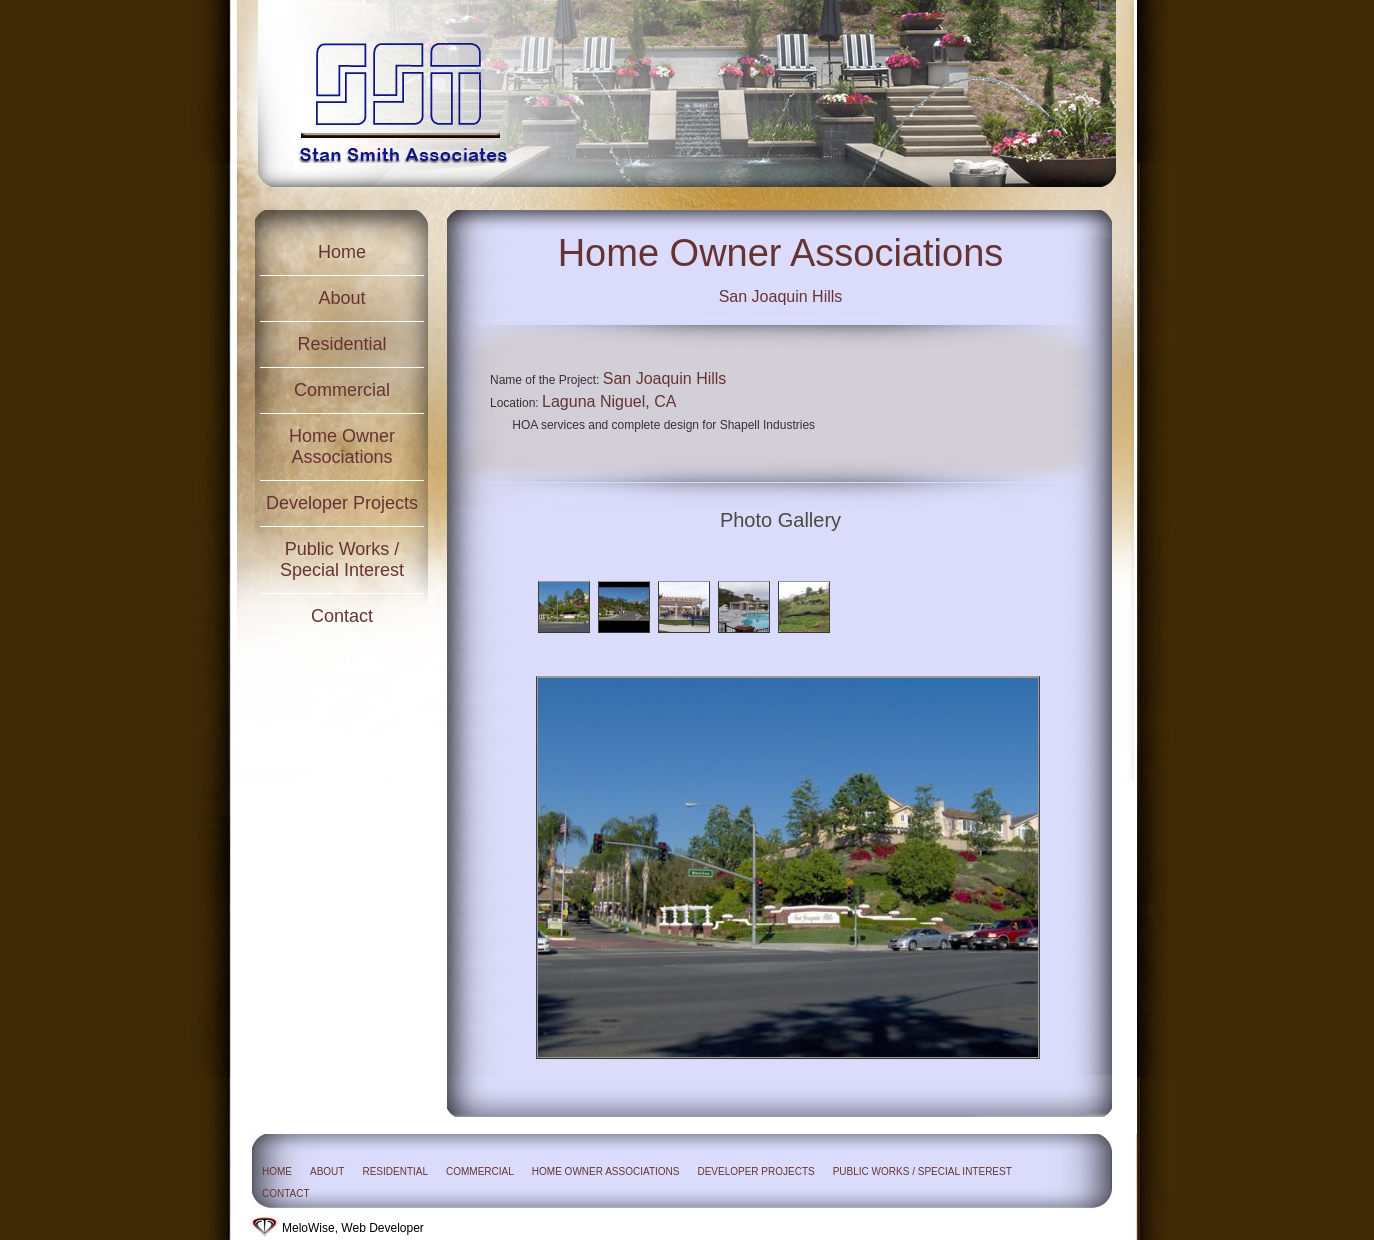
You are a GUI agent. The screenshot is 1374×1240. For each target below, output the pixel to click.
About (341, 298)
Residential (341, 344)
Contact (342, 616)
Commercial (342, 390)
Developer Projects (342, 503)
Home (342, 252)
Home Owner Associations (342, 446)
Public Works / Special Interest (342, 559)
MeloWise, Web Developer (353, 1228)
